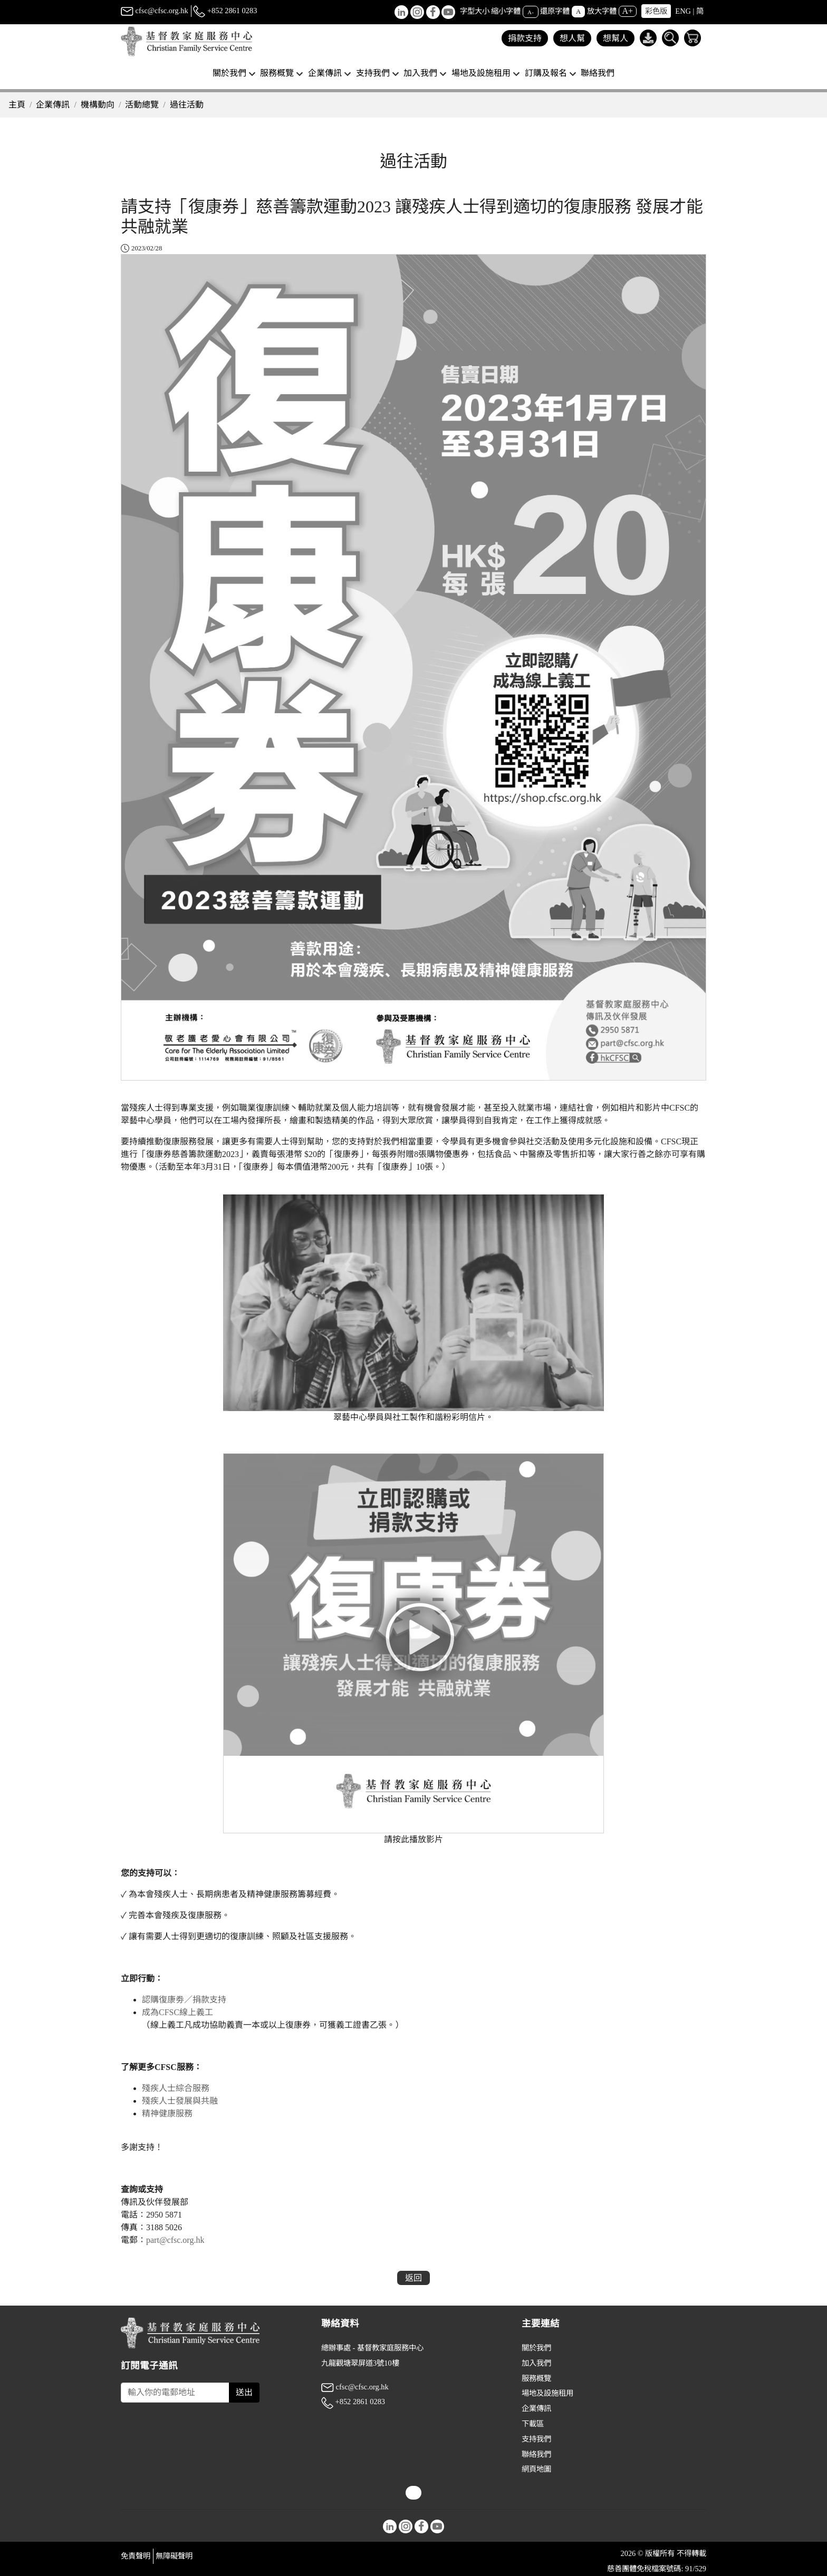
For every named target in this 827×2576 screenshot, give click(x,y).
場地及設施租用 (547, 2393)
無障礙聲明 (174, 2556)
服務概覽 (536, 2378)
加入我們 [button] (420, 73)
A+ (627, 10)
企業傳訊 (53, 104)
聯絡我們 (597, 73)
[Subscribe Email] (175, 2393)
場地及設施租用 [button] (481, 73)
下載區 (533, 2423)
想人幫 (572, 38)
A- (530, 11)
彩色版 (656, 11)
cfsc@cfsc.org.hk (154, 10)
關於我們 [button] (229, 73)
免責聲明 (135, 2556)
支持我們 (536, 2439)
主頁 (16, 104)
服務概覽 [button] (277, 73)
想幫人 (615, 38)
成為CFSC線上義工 (178, 2012)
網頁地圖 (536, 2469)
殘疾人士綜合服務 (175, 2088)
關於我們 (536, 2348)
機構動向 (97, 104)
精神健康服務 (167, 2113)
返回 (413, 2277)
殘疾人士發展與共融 (180, 2100)
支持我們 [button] (373, 73)
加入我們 (536, 2363)
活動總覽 (142, 104)
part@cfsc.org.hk (176, 2239)
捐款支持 (525, 38)
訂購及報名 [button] (546, 73)
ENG (683, 11)
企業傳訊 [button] (325, 73)
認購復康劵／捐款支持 (184, 1999)
